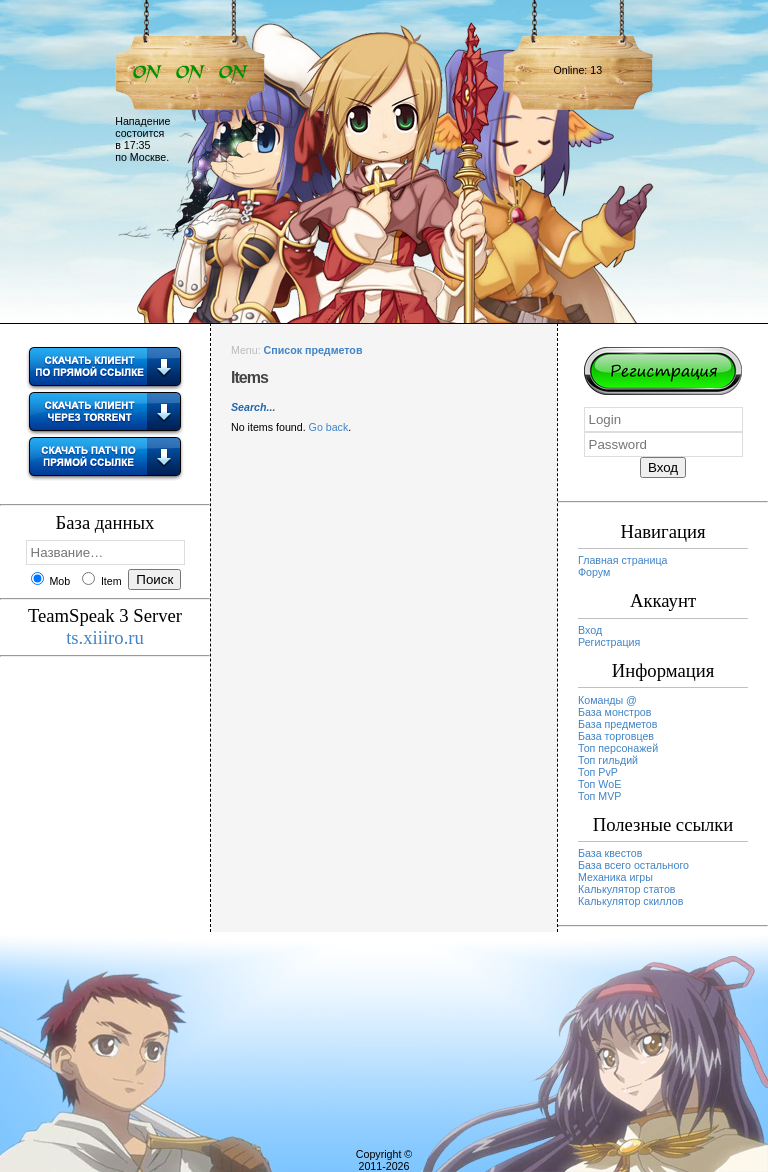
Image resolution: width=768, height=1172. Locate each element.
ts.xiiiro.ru (105, 637)
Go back (329, 427)
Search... (253, 407)
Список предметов (313, 350)
